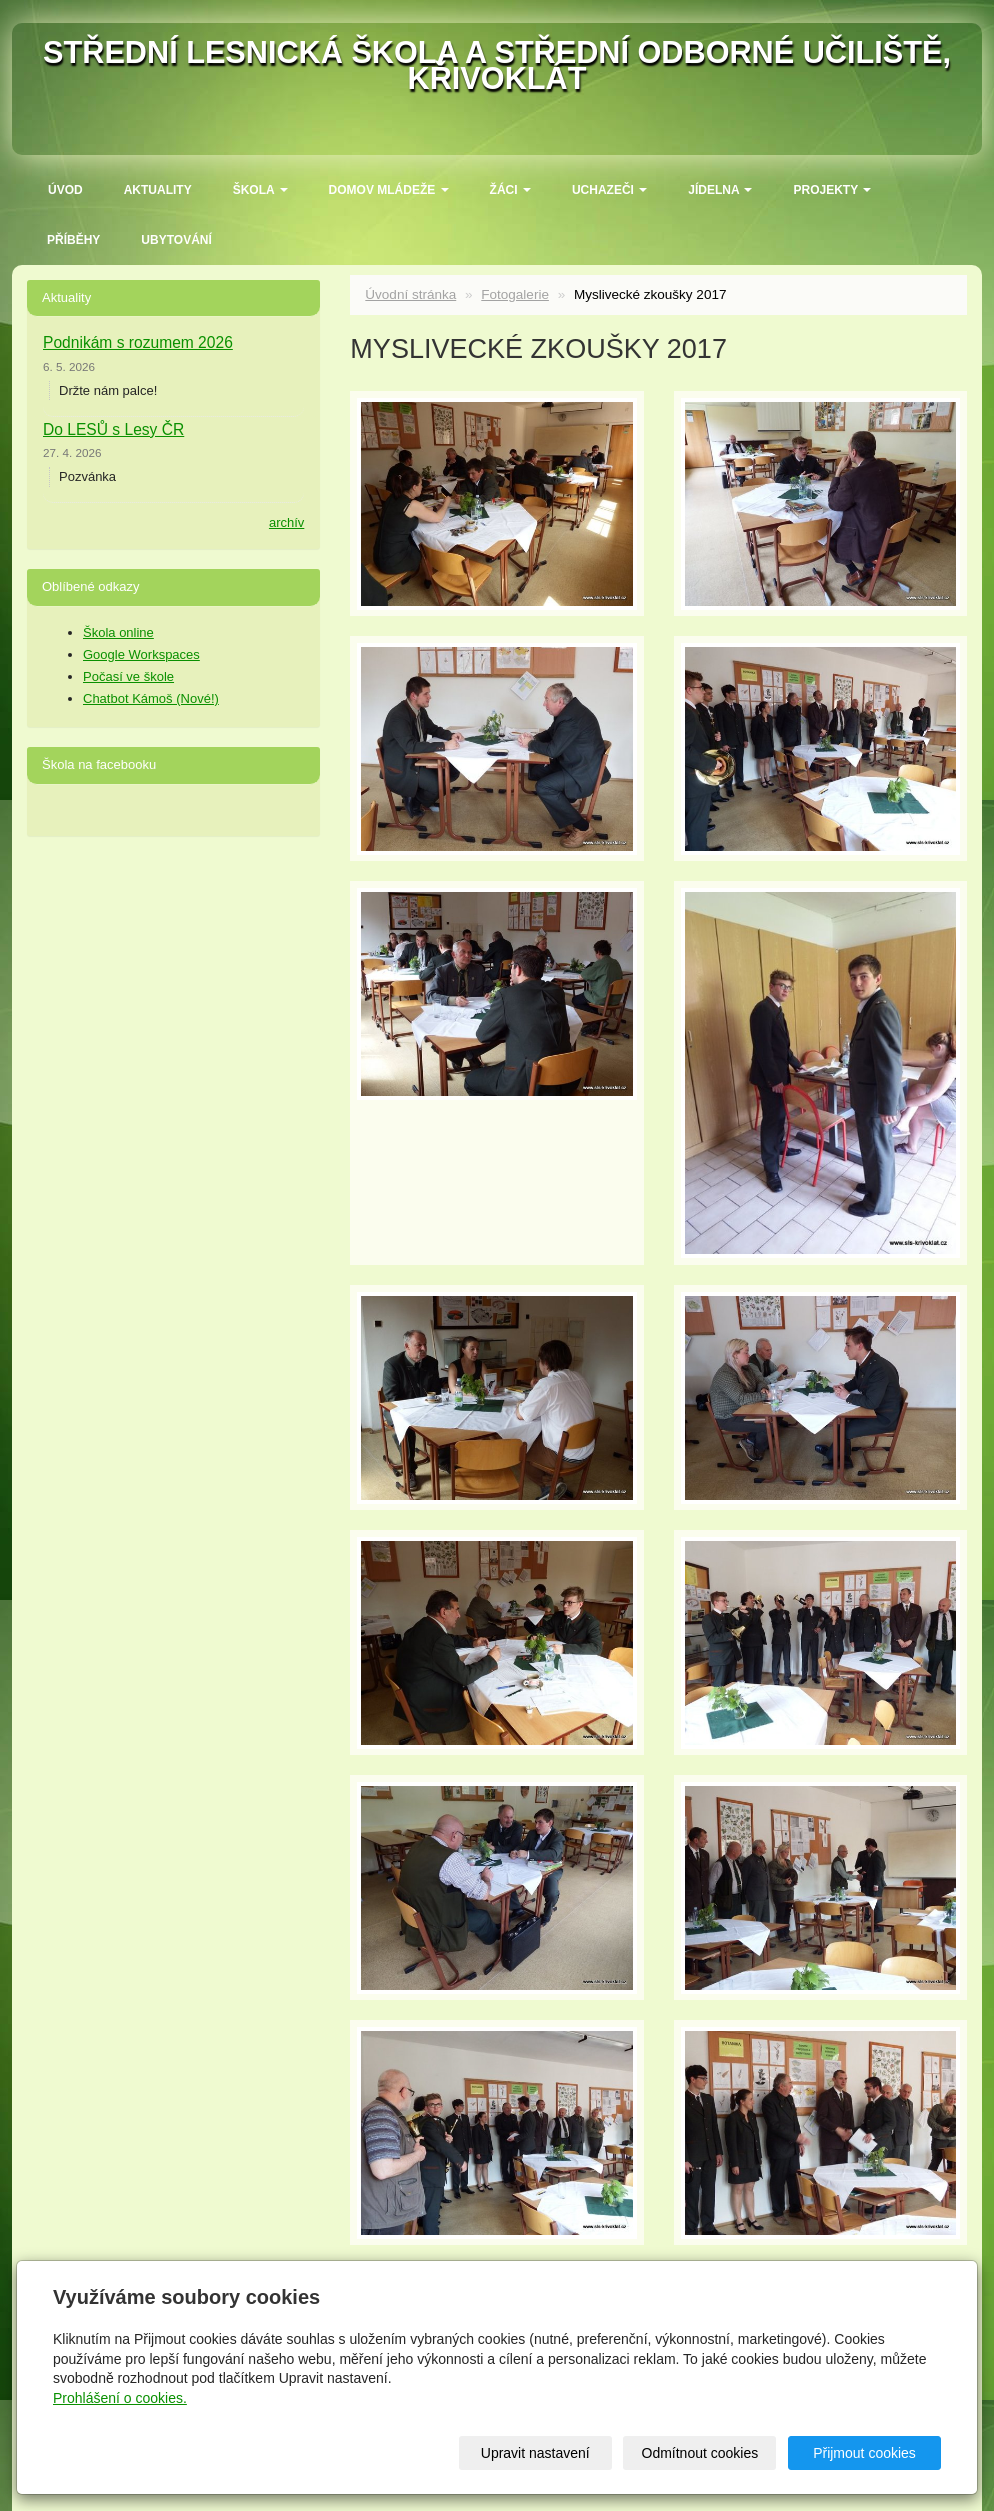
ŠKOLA (260, 190)
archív (286, 522)
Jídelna (720, 190)
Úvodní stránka (410, 294)
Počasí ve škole (128, 676)
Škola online (118, 632)
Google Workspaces (141, 654)
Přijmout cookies (864, 2453)
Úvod (65, 190)
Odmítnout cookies (700, 2453)
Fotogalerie (515, 294)
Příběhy (73, 240)
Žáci (510, 190)
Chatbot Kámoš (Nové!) (151, 698)
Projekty (832, 190)
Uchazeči (609, 190)
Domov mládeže (389, 190)
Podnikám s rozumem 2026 (138, 342)
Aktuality (158, 190)
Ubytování (176, 240)
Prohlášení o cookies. (120, 2398)
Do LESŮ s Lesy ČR (113, 429)
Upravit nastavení (535, 2453)
